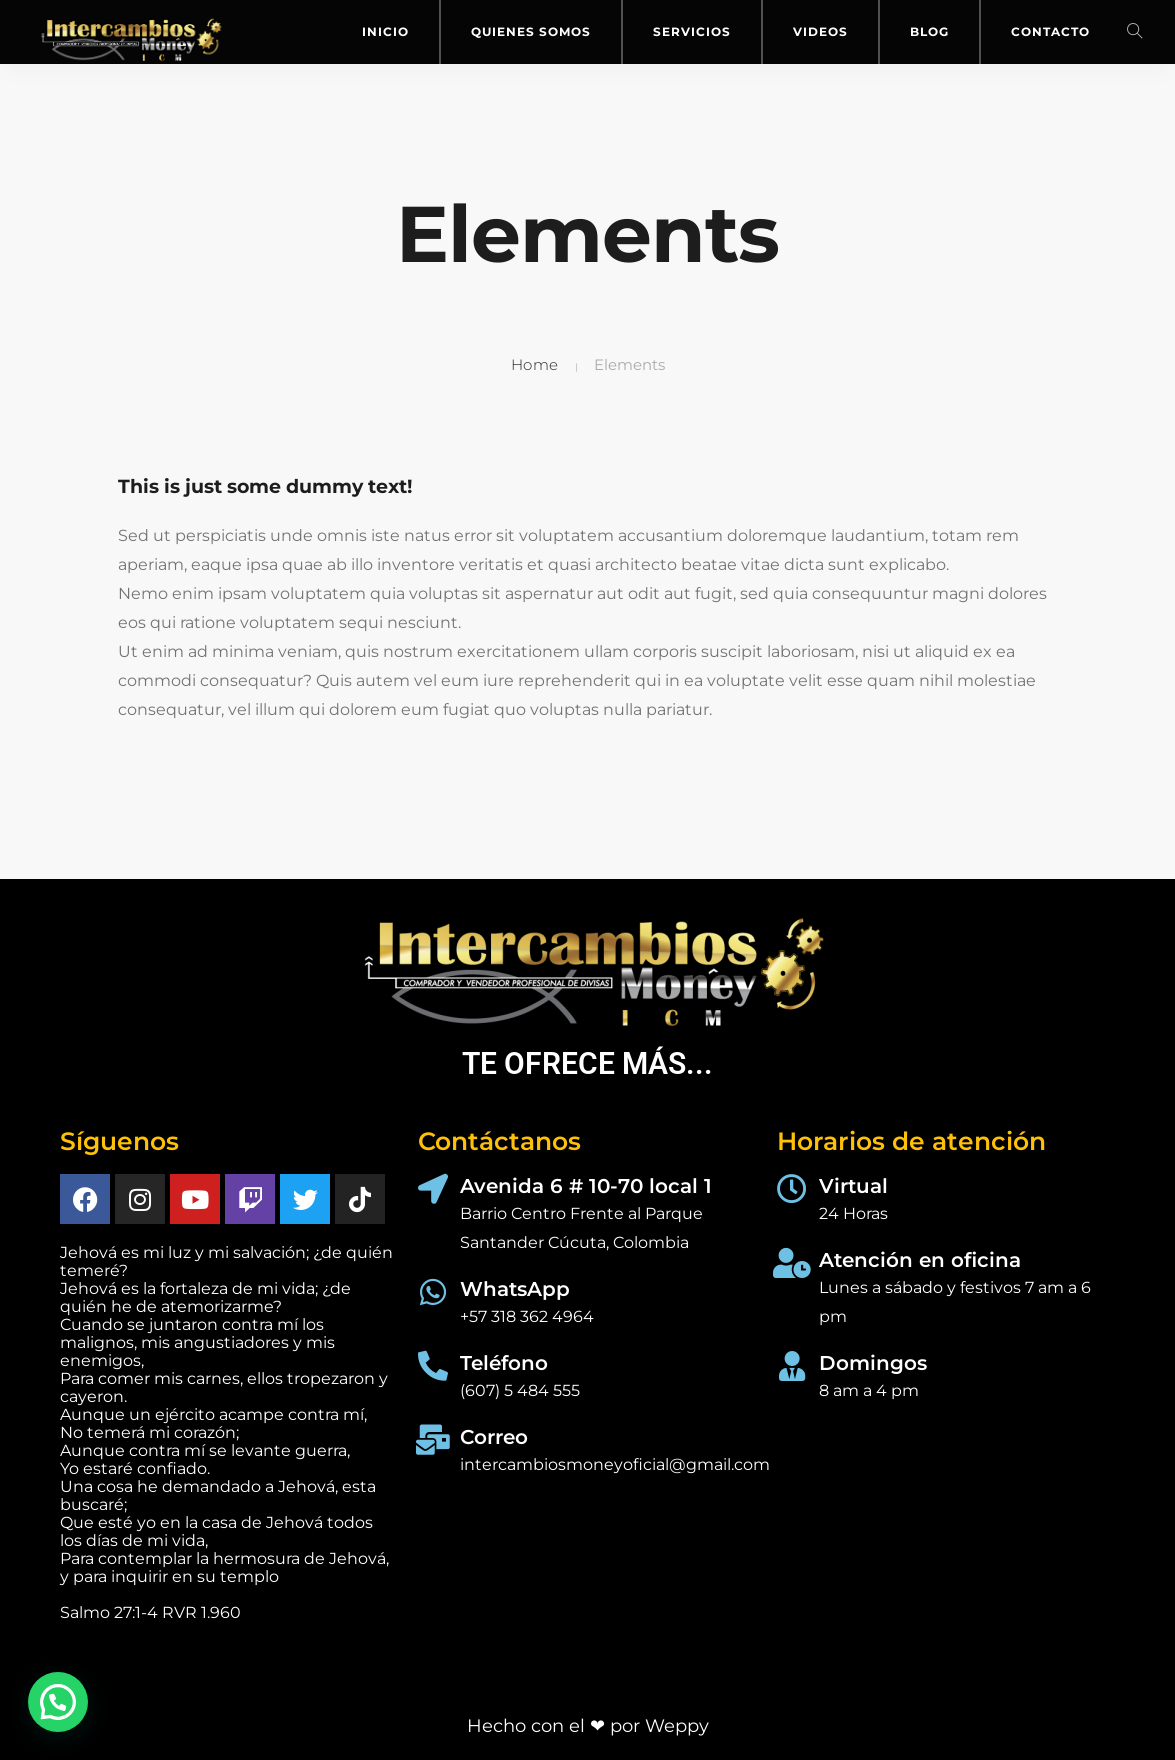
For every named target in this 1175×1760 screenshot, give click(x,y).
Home (535, 364)
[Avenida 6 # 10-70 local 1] (433, 1189)
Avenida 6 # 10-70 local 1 (586, 1186)
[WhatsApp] (433, 1292)
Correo (494, 1437)
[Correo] (433, 1440)
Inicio (385, 31)
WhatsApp (515, 1289)
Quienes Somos (531, 31)
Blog (929, 31)
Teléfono (504, 1363)
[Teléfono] (433, 1366)
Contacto (1050, 31)
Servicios (692, 31)
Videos (820, 31)
